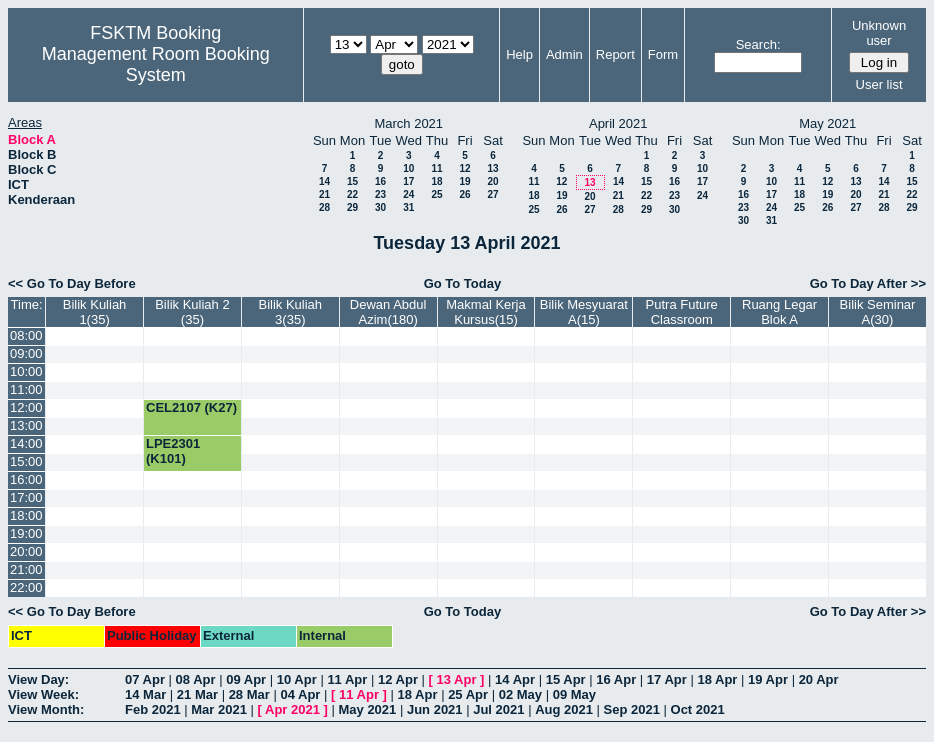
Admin (564, 54)
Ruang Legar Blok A (779, 312)
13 (492, 168)
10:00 (26, 371)
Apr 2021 (292, 709)
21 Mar (197, 694)
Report (615, 54)
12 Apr (398, 679)
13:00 (26, 425)
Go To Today (463, 283)
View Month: (46, 709)
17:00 (26, 497)
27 (492, 194)
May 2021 (367, 709)
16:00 (26, 479)
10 (408, 168)
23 (380, 194)
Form (663, 54)
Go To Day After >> (868, 283)
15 (352, 181)
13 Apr (457, 679)
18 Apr (717, 679)
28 (324, 207)
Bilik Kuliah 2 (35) (192, 312)
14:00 (26, 443)
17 (408, 181)
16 (380, 181)
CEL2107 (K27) (191, 407)
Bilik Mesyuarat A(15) (584, 312)
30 (380, 207)
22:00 (26, 587)
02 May (520, 694)
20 (492, 181)
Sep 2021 (632, 709)
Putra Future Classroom (682, 312)
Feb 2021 (153, 709)
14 (324, 181)
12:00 (26, 407)
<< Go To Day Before (72, 283)
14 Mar (145, 694)
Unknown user (879, 33)
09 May (574, 694)
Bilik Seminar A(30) (878, 312)
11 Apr (347, 679)
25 (436, 194)
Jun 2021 (435, 709)
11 (436, 168)
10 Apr (297, 679)
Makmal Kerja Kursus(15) (485, 312)
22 (352, 194)
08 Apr (196, 679)
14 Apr (515, 679)
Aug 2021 (564, 709)
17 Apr (667, 679)
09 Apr (246, 679)
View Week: (43, 694)
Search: (758, 44)
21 (324, 194)
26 (464, 194)
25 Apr (468, 694)
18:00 (26, 515)
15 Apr (566, 679)
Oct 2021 (698, 709)
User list (879, 84)
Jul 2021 (498, 709)
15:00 (26, 461)
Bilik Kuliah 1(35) (95, 312)
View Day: (38, 679)
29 (352, 207)
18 (436, 181)
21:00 (26, 569)
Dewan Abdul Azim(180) (388, 312)
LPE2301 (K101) (173, 451)
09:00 (26, 353)
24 (408, 194)
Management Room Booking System (156, 64)
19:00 (26, 533)
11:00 (26, 389)
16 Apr (616, 679)
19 (464, 181)
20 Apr (819, 679)
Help (519, 54)
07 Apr (145, 679)
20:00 (26, 551)
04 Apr (300, 694)
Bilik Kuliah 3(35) (290, 312)
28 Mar (249, 694)
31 (408, 207)
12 (464, 168)
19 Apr (768, 679)
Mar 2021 (219, 709)
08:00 (26, 335)
